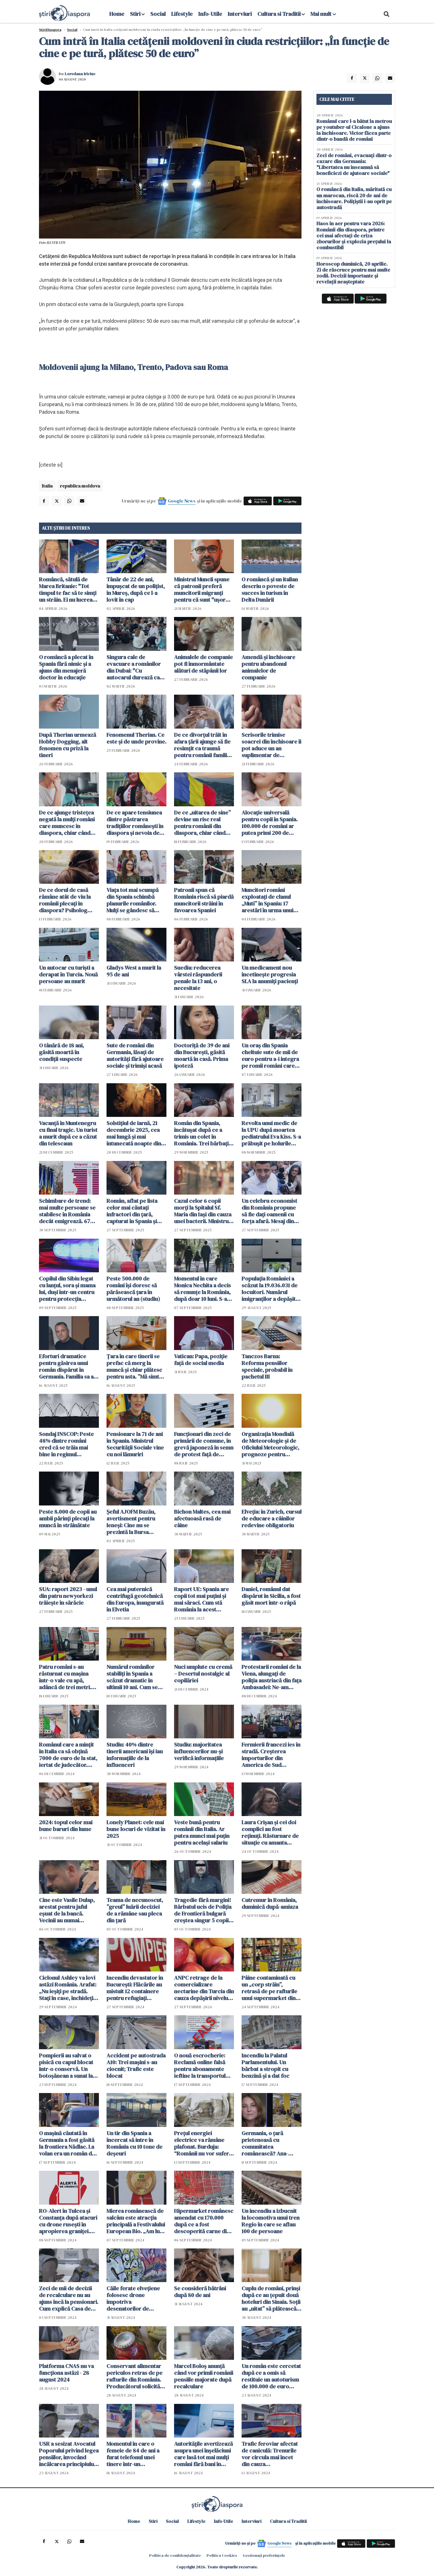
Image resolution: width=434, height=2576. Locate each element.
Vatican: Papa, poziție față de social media (200, 1359)
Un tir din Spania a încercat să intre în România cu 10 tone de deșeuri (134, 2143)
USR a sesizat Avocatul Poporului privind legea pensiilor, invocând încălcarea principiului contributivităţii (69, 2453)
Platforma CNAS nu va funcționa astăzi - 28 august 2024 (66, 2373)
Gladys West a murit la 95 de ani (134, 971)
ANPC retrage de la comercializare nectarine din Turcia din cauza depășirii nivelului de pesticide (204, 1987)
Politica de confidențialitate (175, 2555)
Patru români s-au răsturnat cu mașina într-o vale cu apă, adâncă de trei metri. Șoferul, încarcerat (65, 1677)
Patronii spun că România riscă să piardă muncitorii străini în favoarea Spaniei (204, 900)
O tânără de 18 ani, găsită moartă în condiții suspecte (61, 1052)
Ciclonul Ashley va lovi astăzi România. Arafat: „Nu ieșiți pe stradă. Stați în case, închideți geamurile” (67, 1987)
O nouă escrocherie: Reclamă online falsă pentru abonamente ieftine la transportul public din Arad (199, 2065)
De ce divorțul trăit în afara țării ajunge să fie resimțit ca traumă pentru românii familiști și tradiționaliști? (203, 745)
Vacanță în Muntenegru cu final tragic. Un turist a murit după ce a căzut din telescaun (68, 1133)
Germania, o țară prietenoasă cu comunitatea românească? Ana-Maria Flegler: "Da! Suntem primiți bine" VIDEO (267, 2143)
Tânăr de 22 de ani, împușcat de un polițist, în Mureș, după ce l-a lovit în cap (136, 589)
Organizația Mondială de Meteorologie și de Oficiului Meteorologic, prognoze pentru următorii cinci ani (270, 1444)
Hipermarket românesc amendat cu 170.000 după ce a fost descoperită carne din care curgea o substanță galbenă (203, 2221)
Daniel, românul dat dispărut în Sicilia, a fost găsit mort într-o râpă (271, 1596)
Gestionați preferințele (264, 2555)
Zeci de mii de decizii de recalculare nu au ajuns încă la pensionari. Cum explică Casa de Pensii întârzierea (68, 2298)
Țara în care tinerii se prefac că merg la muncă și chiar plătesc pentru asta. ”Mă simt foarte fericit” (134, 1366)
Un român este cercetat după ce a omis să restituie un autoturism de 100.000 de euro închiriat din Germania (271, 2376)
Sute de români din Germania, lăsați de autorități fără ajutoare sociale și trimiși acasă (135, 1055)
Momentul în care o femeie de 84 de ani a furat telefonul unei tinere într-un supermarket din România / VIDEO (133, 2453)
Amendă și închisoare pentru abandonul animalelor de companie (268, 667)
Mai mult (323, 14)
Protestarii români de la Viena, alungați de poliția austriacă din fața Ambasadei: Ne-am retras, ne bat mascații (271, 1677)
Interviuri (240, 14)
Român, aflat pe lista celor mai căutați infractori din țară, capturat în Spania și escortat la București (133, 1211)
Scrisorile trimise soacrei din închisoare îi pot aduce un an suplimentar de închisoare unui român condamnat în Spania (271, 745)
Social (158, 14)
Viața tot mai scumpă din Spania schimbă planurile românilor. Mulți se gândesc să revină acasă (133, 900)
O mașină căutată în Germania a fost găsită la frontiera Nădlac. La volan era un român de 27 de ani (67, 2143)
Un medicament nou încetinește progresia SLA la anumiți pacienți (270, 974)
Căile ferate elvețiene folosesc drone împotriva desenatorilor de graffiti (133, 2298)
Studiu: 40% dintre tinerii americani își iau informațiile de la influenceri (135, 1754)
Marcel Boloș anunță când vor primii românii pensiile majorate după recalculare (203, 2376)
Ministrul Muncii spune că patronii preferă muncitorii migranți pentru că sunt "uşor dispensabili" (201, 589)
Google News (182, 501)
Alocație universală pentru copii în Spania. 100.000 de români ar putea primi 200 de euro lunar (270, 822)
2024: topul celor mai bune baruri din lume (65, 1825)
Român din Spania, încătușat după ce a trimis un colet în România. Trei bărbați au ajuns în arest (201, 1133)
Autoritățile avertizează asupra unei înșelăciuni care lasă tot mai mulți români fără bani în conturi (203, 2453)
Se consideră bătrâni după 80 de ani (200, 2291)
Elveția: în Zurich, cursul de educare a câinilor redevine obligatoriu (271, 1518)
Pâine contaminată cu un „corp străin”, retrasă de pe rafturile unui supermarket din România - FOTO (269, 1987)
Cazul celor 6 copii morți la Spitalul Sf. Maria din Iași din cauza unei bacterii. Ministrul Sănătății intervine (202, 1211)
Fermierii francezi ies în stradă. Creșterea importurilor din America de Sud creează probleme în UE (271, 1754)
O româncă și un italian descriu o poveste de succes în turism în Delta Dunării (270, 589)
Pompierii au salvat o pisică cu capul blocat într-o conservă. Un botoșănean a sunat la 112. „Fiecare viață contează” (66, 2065)
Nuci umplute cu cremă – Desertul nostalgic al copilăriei (203, 1673)
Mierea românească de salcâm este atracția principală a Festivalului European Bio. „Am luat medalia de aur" (136, 2221)
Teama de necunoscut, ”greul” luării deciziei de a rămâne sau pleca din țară (135, 1910)
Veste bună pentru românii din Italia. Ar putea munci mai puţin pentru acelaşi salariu (201, 1832)
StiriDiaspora (50, 29)
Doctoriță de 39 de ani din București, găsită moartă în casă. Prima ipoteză (201, 1055)
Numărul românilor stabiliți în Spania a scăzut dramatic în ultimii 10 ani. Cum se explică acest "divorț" (134, 1677)
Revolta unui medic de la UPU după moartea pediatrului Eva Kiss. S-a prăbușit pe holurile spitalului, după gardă (271, 1133)
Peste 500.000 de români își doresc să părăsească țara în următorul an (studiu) (133, 1288)
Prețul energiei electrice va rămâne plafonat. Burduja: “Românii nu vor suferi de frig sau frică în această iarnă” (202, 2143)
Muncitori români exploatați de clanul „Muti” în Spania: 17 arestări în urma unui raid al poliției (267, 900)
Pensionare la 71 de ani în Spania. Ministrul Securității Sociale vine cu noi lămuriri (135, 1444)
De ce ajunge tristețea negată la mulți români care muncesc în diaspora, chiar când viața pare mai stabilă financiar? (67, 822)
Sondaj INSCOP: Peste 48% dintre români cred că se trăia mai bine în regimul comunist (66, 1444)
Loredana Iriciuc (80, 74)
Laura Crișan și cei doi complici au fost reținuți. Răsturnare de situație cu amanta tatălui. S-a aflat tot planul (270, 1832)
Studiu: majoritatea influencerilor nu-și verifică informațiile (199, 1751)
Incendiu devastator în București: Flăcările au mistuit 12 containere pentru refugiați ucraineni (135, 1987)
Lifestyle (182, 14)
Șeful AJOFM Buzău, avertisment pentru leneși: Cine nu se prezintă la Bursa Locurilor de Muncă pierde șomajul (131, 1521)
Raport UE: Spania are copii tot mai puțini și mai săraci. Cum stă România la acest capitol (201, 1599)
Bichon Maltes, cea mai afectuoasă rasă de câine (202, 1518)
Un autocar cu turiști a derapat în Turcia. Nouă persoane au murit (68, 974)
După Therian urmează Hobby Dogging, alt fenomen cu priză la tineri (67, 745)
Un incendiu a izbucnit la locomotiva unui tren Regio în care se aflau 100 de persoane (271, 2221)
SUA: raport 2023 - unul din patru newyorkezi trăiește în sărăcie (68, 1596)
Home (116, 14)
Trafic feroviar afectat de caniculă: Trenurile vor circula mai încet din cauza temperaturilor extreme (270, 2453)
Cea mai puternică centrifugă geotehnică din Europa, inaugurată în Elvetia (135, 1599)
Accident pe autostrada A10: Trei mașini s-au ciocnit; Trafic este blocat (136, 2065)
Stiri (135, 14)
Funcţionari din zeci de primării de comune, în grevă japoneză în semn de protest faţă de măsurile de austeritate (203, 1444)
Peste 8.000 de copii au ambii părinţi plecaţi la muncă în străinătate (68, 1518)
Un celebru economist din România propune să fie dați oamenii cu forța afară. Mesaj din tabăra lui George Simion (269, 1211)
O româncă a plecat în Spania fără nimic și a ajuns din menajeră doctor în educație (66, 667)
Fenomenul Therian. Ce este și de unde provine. (136, 738)
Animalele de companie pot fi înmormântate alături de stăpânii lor (203, 664)
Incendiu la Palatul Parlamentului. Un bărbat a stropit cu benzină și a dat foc (265, 2065)
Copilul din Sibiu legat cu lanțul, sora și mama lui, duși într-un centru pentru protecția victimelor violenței (67, 1288)
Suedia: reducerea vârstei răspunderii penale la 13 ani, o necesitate (198, 977)
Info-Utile (210, 14)
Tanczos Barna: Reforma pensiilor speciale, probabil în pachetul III (267, 1366)
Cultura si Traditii (279, 14)
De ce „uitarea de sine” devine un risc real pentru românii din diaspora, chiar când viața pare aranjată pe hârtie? (202, 822)
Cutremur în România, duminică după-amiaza (270, 1903)
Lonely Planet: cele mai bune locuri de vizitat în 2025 (136, 1829)
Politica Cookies (222, 2555)
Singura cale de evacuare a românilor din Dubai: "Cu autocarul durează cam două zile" (135, 667)
